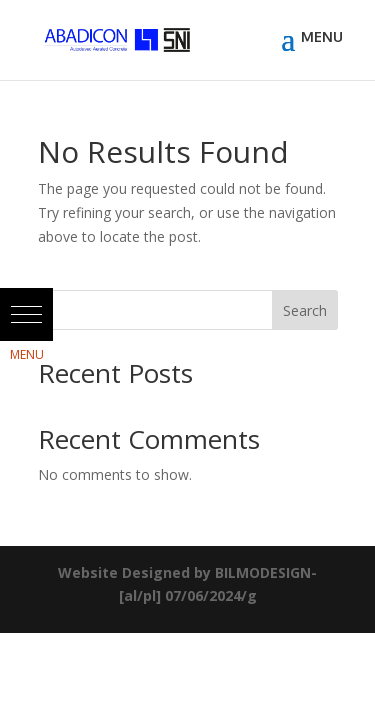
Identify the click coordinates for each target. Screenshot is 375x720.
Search (305, 310)
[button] (26, 314)
